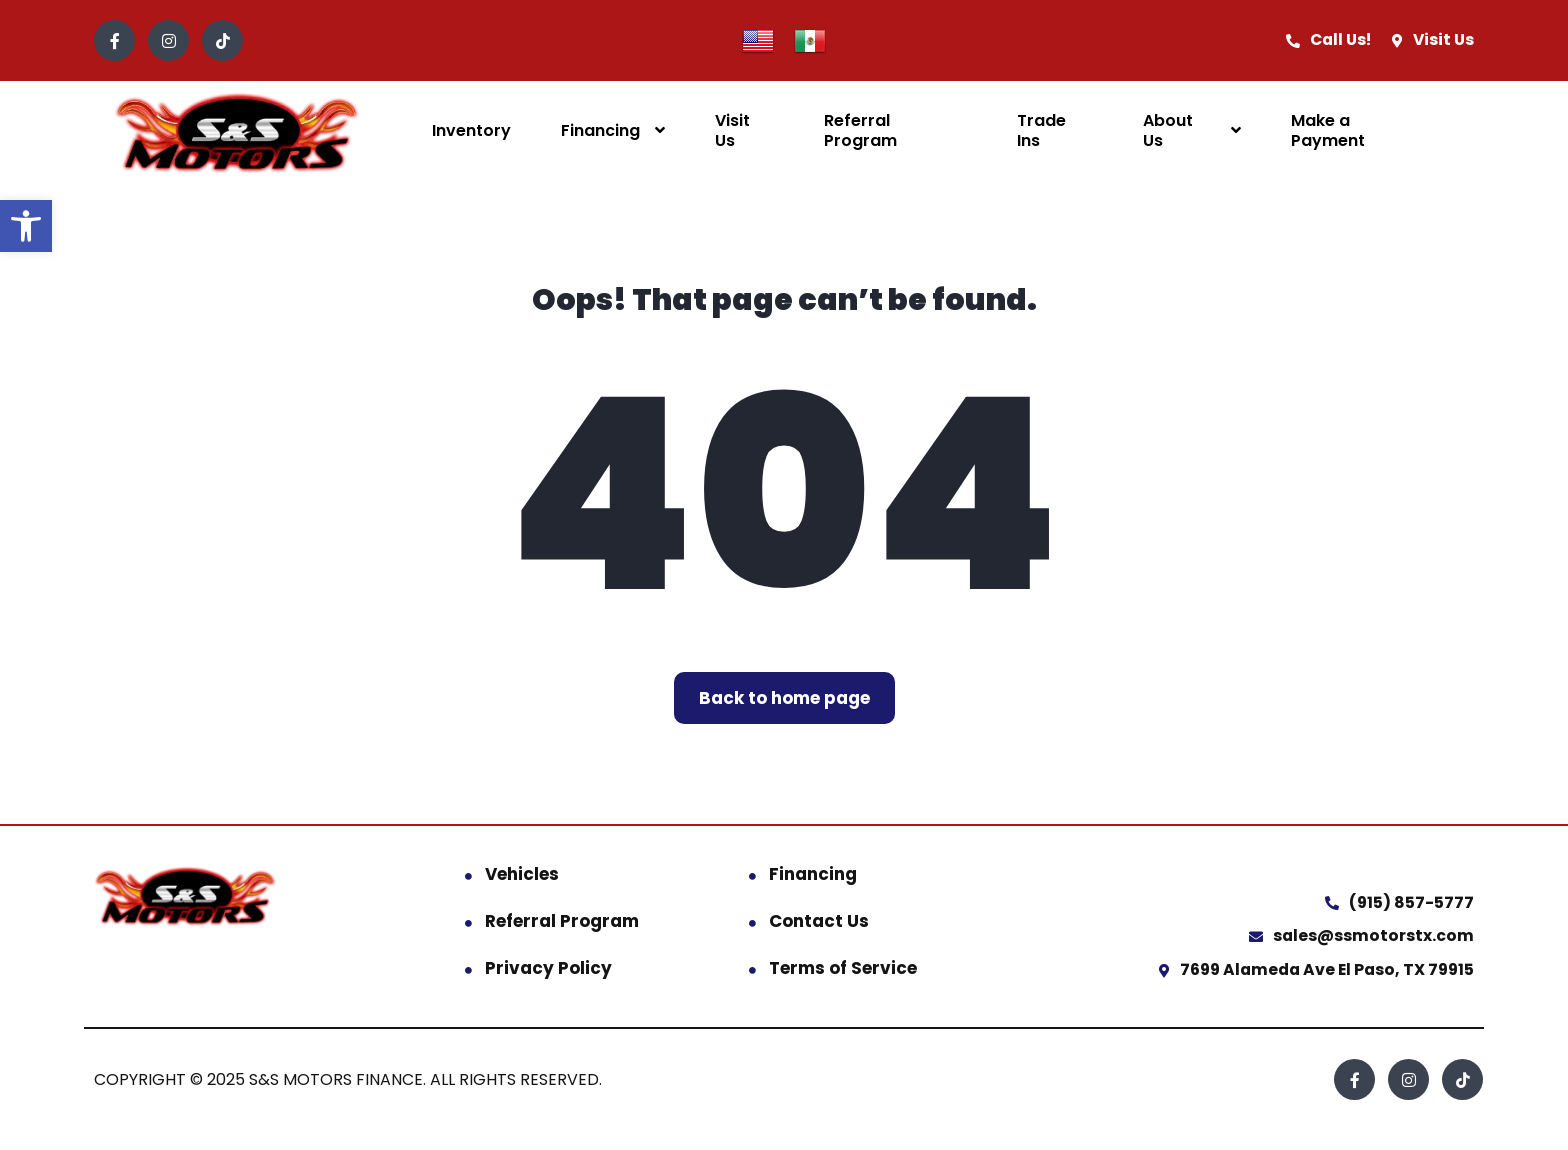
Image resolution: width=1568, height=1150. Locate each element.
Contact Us (819, 921)
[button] (26, 226)
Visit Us (732, 130)
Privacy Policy (548, 968)
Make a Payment (1328, 130)
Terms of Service (843, 968)
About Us (1168, 130)
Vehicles (522, 874)
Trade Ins (1041, 130)
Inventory (471, 130)
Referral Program (860, 130)
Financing (600, 130)
